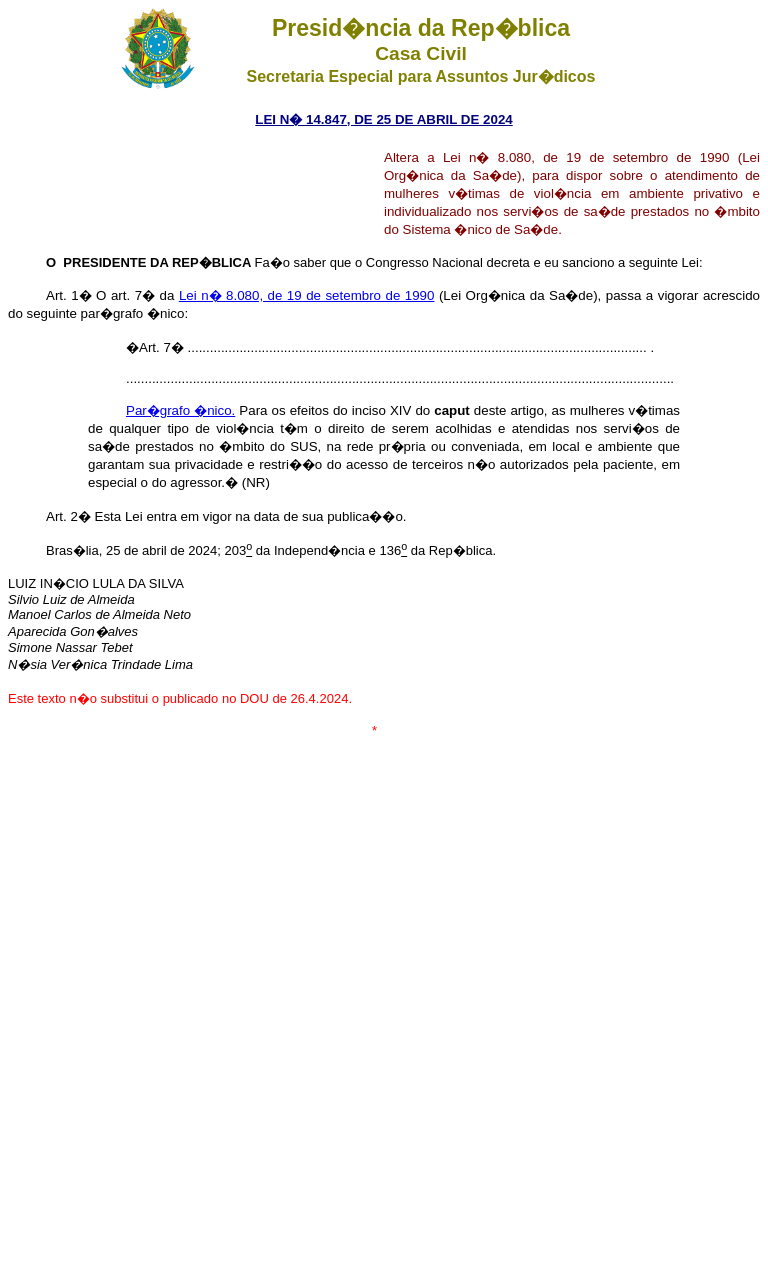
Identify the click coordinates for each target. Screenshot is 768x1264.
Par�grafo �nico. (180, 410)
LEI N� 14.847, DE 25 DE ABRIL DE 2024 (383, 119)
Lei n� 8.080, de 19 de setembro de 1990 (307, 295)
